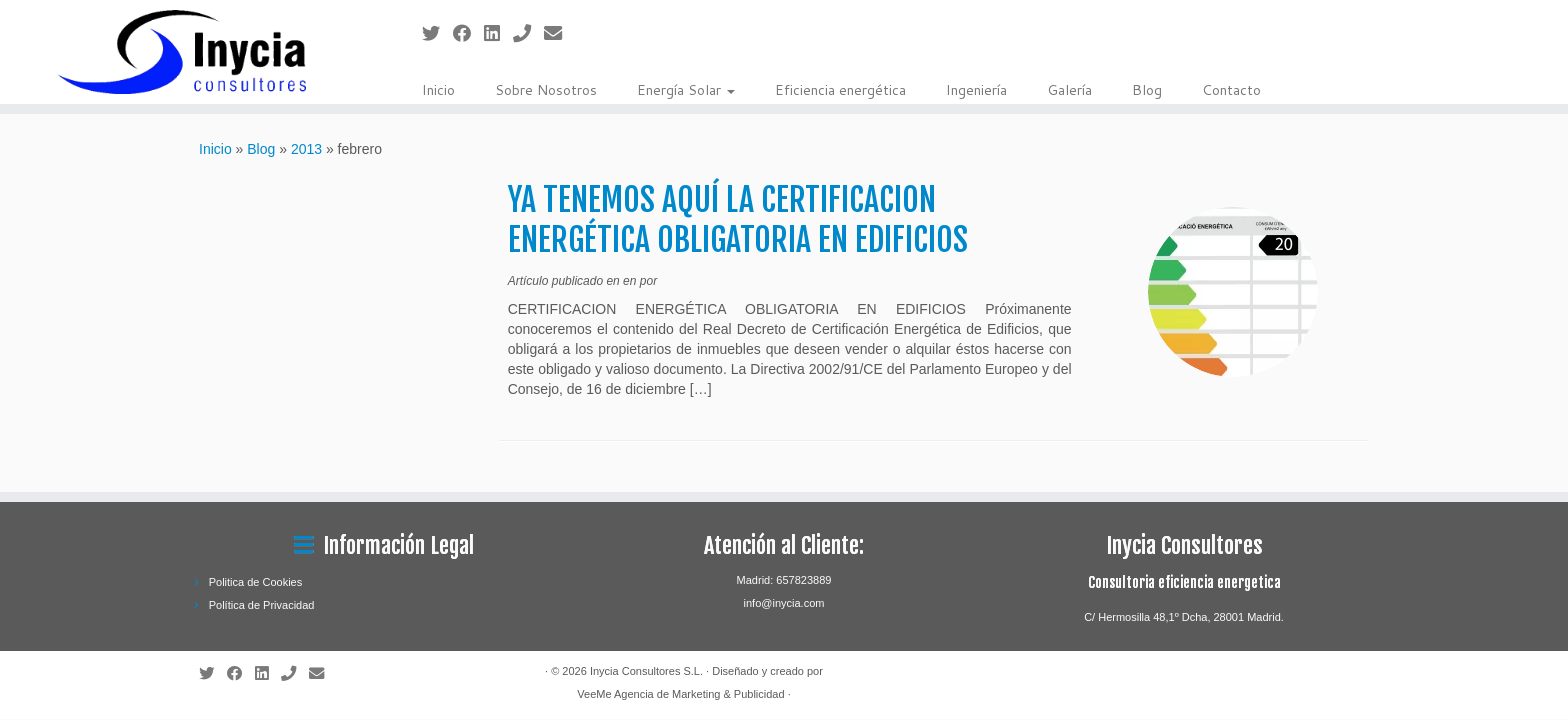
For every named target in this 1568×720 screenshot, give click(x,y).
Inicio (438, 90)
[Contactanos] (559, 34)
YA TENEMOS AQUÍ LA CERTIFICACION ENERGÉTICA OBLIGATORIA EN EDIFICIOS (738, 220)
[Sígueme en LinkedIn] (498, 34)
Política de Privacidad (262, 605)
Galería (1069, 90)
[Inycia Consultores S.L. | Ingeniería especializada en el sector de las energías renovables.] (181, 52)
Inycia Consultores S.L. (646, 671)
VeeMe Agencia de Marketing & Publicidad (680, 694)
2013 (306, 149)
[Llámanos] (528, 34)
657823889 (803, 580)
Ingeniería (976, 90)
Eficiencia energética (840, 90)
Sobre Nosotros (546, 90)
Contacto (1231, 90)
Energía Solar (686, 90)
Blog (1147, 90)
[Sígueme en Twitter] (437, 34)
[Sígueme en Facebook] (468, 34)
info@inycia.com (784, 603)
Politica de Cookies (256, 582)
